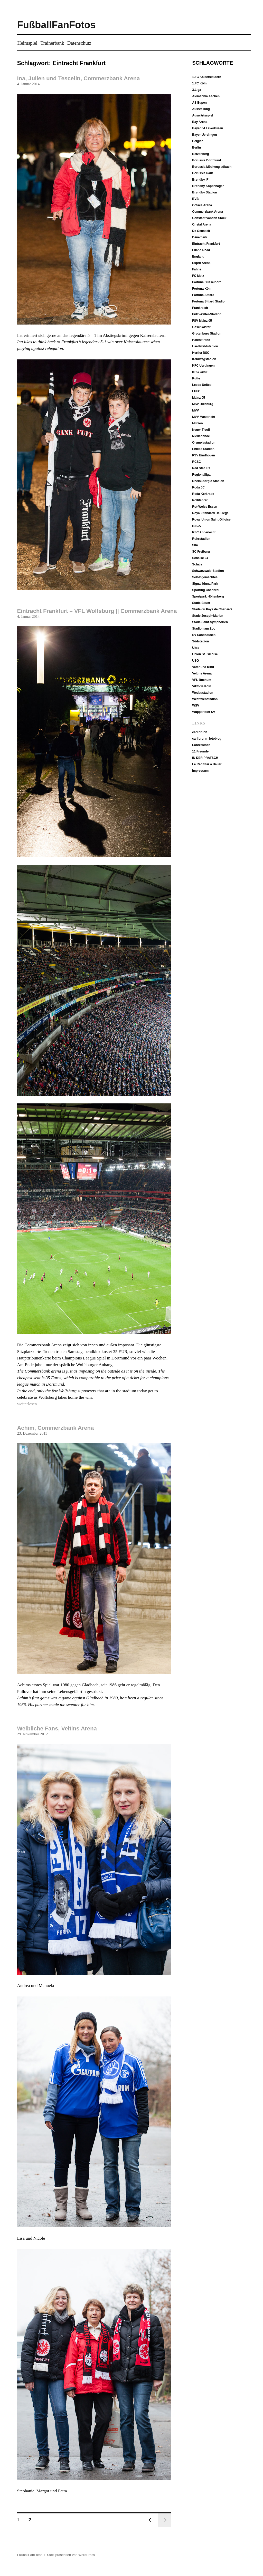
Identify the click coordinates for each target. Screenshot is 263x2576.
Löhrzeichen (201, 745)
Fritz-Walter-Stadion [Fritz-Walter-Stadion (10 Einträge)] (206, 314)
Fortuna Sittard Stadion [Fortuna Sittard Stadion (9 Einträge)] (209, 301)
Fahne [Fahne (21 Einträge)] (196, 269)
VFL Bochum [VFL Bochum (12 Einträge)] (201, 680)
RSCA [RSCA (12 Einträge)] (196, 526)
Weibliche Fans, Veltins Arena (57, 1728)
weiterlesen (27, 1404)
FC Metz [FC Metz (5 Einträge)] (198, 276)
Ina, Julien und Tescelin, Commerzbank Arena (78, 78)
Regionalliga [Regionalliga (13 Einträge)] (201, 474)
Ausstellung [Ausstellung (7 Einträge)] (201, 109)
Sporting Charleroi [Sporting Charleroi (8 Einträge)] (205, 590)
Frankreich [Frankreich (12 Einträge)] (200, 308)
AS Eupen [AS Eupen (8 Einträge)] (199, 102)
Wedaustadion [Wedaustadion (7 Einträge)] (202, 692)
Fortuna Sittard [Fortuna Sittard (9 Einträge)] (203, 295)
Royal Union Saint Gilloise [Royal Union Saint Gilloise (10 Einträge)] (211, 519)
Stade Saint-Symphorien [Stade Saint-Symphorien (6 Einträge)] (210, 622)
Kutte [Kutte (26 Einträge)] (196, 378)
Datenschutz (79, 43)
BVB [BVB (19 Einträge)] (195, 199)
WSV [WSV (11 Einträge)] (195, 705)
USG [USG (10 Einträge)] (195, 660)
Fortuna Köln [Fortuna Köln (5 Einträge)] (201, 288)
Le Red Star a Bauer (206, 764)
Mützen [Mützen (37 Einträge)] (197, 423)
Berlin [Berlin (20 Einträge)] (196, 147)
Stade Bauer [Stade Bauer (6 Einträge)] (201, 603)
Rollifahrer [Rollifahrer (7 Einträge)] (200, 500)
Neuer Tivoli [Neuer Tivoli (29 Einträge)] (201, 430)
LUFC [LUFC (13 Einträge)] (196, 391)
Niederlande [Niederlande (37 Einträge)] (201, 436)
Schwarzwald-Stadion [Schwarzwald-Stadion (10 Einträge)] (208, 571)
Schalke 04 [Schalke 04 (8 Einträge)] (200, 558)
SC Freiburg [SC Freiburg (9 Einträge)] (201, 551)
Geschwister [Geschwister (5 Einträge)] (201, 327)
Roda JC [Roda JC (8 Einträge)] (198, 487)
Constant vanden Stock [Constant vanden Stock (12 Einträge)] (209, 218)
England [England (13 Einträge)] (198, 256)
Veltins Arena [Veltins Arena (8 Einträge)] (202, 673)
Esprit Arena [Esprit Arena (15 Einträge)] (201, 263)
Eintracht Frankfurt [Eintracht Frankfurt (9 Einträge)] (206, 244)
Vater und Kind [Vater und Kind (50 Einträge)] (203, 667)
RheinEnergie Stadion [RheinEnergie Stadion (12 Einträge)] (208, 481)
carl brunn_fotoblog (206, 738)
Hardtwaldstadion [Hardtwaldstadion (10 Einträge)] (205, 346)
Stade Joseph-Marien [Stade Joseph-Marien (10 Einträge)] (207, 616)
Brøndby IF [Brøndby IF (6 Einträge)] (200, 179)
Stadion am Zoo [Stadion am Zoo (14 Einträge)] (203, 628)
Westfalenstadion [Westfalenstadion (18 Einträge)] (205, 699)
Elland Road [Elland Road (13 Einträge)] (201, 250)
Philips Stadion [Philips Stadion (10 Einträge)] (203, 449)
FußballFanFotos (56, 24)
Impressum (200, 770)
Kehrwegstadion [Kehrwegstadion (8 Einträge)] (204, 359)
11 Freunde (200, 751)
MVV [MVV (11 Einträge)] (195, 410)
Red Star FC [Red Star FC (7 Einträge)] (201, 468)
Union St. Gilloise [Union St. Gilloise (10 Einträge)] (205, 654)
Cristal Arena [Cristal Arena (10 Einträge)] (201, 224)
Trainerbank (52, 43)
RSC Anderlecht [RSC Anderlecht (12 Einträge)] (203, 532)
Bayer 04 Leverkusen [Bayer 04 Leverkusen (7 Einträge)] (207, 128)
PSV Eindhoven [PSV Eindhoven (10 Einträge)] (203, 455)
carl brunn (199, 732)
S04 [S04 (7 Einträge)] (195, 545)
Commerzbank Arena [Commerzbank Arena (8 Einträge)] (207, 211)
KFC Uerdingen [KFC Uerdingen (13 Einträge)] (203, 365)
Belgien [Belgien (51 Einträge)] (197, 141)
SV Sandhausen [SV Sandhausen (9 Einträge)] (203, 635)
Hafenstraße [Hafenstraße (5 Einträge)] (201, 340)
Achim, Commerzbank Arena (55, 1428)
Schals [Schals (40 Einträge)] (197, 564)
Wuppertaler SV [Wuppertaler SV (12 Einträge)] (203, 712)
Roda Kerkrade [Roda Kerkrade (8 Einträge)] (203, 494)
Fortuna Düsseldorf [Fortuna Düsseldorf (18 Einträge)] (206, 282)
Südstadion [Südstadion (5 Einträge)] (200, 641)
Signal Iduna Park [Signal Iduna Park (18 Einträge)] (205, 583)
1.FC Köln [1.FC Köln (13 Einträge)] (199, 83)
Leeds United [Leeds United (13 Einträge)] (201, 385)
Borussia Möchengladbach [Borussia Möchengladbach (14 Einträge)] (211, 167)
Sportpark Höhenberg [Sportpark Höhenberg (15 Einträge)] (208, 596)
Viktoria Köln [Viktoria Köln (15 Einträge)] (201, 686)
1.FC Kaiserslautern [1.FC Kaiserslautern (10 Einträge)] (206, 77)
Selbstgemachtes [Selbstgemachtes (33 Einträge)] (205, 577)
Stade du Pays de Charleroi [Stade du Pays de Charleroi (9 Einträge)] (212, 609)
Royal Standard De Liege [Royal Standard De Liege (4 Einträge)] (210, 513)
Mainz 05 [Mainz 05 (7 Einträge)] (198, 397)
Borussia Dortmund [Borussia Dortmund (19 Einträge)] (206, 160)
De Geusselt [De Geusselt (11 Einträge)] (201, 231)
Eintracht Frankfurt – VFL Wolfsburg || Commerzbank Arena (97, 611)
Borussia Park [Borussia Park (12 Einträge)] (202, 173)
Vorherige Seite (150, 2520)
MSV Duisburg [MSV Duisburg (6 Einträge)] (202, 404)
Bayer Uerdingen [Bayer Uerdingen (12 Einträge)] (204, 134)
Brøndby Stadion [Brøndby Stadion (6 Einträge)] (204, 192)
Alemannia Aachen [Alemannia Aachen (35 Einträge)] (206, 96)
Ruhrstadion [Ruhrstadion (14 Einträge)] (201, 539)
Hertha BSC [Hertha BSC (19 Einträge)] (200, 353)
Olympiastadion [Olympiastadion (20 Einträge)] (203, 442)
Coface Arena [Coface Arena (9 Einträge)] (202, 205)
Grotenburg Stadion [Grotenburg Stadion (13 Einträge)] (206, 333)
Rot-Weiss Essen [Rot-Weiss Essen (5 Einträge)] (204, 506)
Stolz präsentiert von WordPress (71, 2555)
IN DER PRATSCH (205, 758)
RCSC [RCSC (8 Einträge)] (196, 462)
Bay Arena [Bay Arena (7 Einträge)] (199, 122)
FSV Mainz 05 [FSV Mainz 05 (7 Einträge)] (202, 320)
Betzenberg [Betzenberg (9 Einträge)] (200, 154)
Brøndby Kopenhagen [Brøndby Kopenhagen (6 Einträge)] (208, 186)
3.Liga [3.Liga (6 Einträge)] (196, 90)
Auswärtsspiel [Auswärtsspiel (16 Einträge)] (202, 115)
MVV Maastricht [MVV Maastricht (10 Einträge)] (203, 417)
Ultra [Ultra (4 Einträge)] (195, 648)
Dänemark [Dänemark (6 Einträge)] (199, 237)
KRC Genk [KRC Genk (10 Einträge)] (199, 372)
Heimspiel (27, 43)
